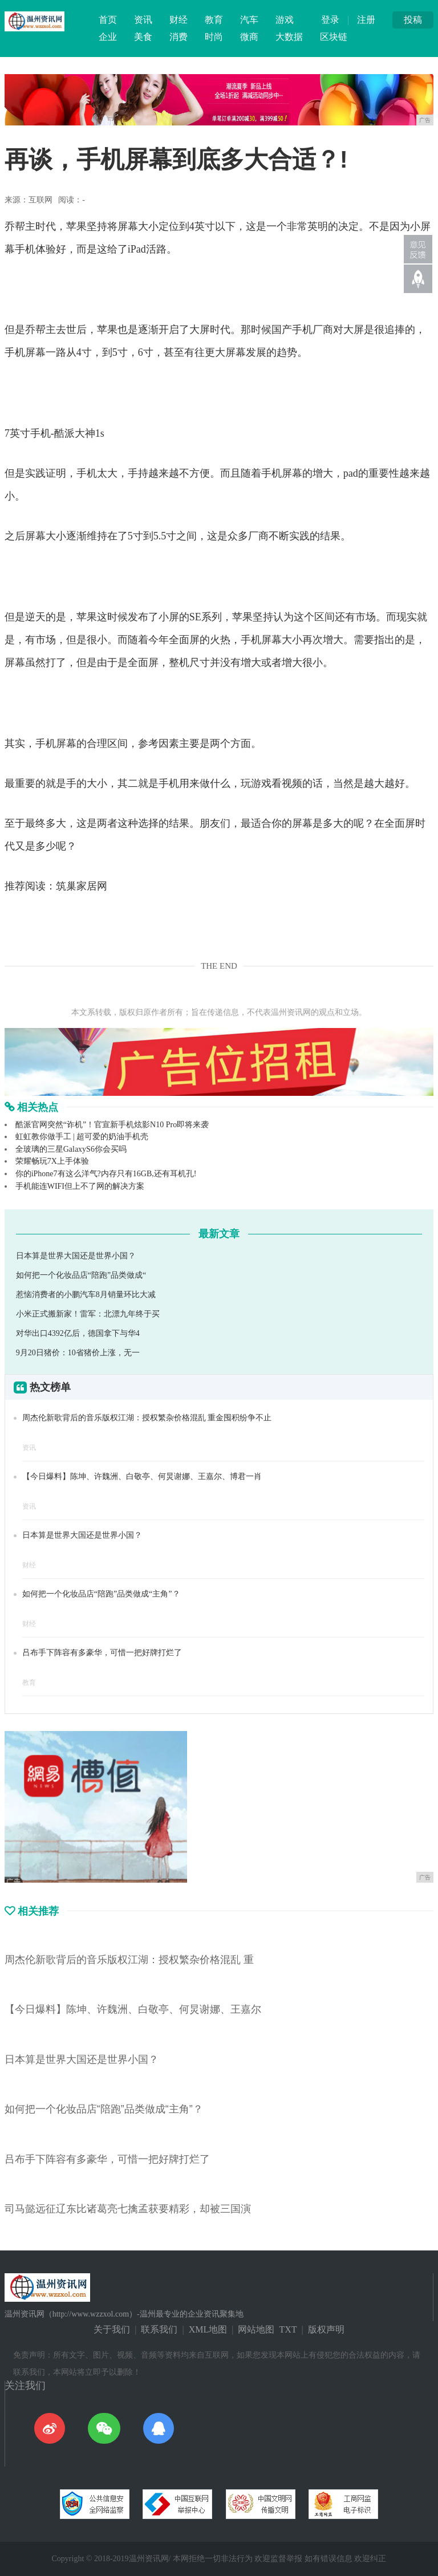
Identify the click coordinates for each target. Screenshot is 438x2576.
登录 (330, 20)
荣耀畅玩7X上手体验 (52, 1161)
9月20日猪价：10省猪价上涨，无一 (78, 1352)
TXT (288, 2329)
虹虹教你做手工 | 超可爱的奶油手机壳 (82, 1136)
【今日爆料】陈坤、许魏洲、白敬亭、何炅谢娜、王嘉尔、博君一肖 (142, 1476)
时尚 (214, 37)
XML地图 (208, 2329)
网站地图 (256, 2329)
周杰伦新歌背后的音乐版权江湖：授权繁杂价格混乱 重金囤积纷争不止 (147, 1417)
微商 (249, 37)
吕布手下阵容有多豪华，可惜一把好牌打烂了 (102, 1652)
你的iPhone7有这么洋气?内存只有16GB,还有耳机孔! (106, 1173)
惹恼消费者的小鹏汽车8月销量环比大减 (86, 1294)
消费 (178, 37)
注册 (366, 20)
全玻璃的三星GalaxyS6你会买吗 (71, 1149)
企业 (108, 37)
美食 (143, 37)
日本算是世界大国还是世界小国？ (76, 1256)
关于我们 (112, 2329)
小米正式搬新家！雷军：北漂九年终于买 (88, 1314)
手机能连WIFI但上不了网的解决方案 (79, 1186)
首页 (108, 20)
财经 (178, 20)
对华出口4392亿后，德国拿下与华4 (78, 1333)
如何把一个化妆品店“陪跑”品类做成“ (81, 1275)
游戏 (284, 20)
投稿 (413, 20)
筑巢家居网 (81, 886)
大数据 (289, 37)
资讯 (143, 20)
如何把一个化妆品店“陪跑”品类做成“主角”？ (101, 1594)
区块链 (333, 37)
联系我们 (159, 2329)
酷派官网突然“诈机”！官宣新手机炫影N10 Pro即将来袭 (112, 1124)
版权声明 (326, 2329)
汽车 (249, 20)
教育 (214, 20)
